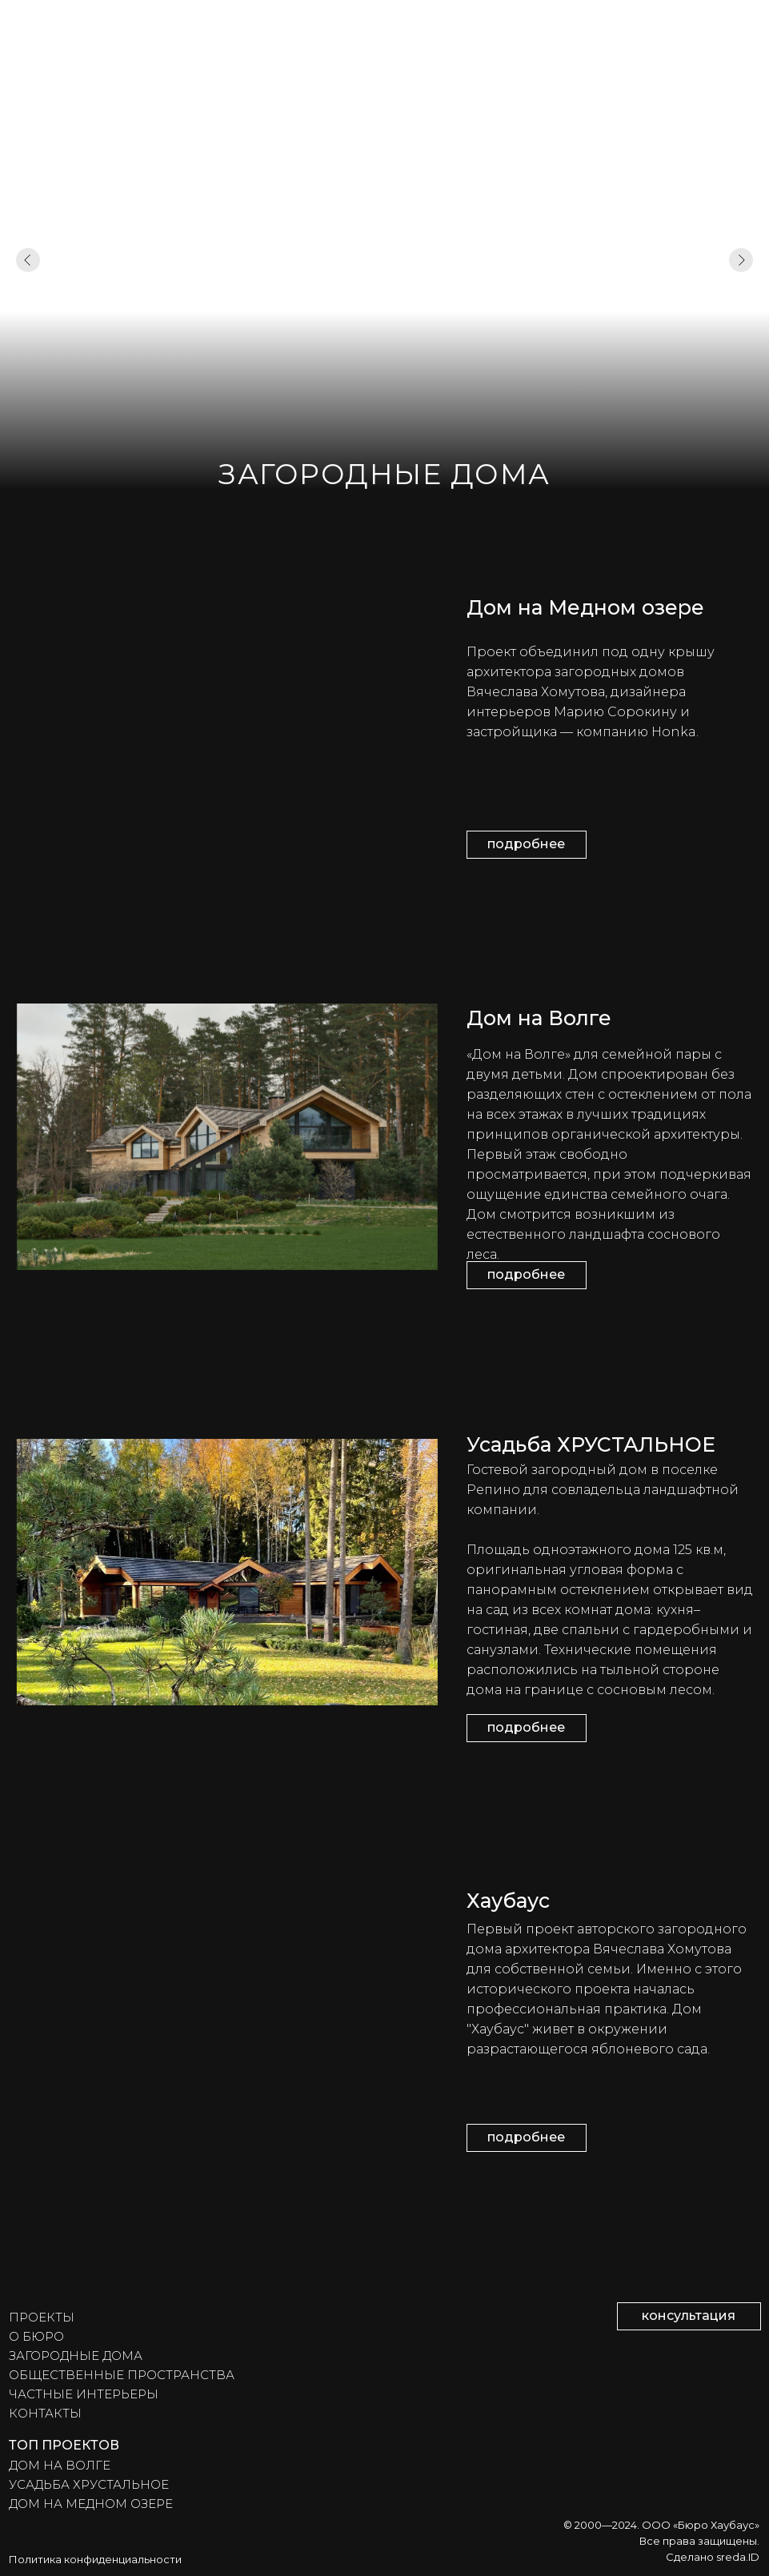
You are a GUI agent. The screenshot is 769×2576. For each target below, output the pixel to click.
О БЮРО (36, 2336)
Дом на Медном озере (585, 607)
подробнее (526, 843)
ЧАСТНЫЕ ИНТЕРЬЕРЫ (83, 2394)
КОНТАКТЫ (45, 2413)
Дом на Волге (539, 1018)
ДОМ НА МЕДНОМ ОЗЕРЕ (91, 2503)
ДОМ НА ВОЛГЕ (59, 2465)
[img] (227, 725)
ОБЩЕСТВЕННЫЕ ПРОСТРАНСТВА (121, 2374)
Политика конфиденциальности (95, 2559)
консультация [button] (688, 2315)
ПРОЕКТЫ (41, 2317)
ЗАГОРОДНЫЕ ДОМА (75, 2355)
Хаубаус (508, 1901)
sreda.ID (737, 2556)
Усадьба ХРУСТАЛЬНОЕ (591, 1444)
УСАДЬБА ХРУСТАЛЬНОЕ (89, 2484)
